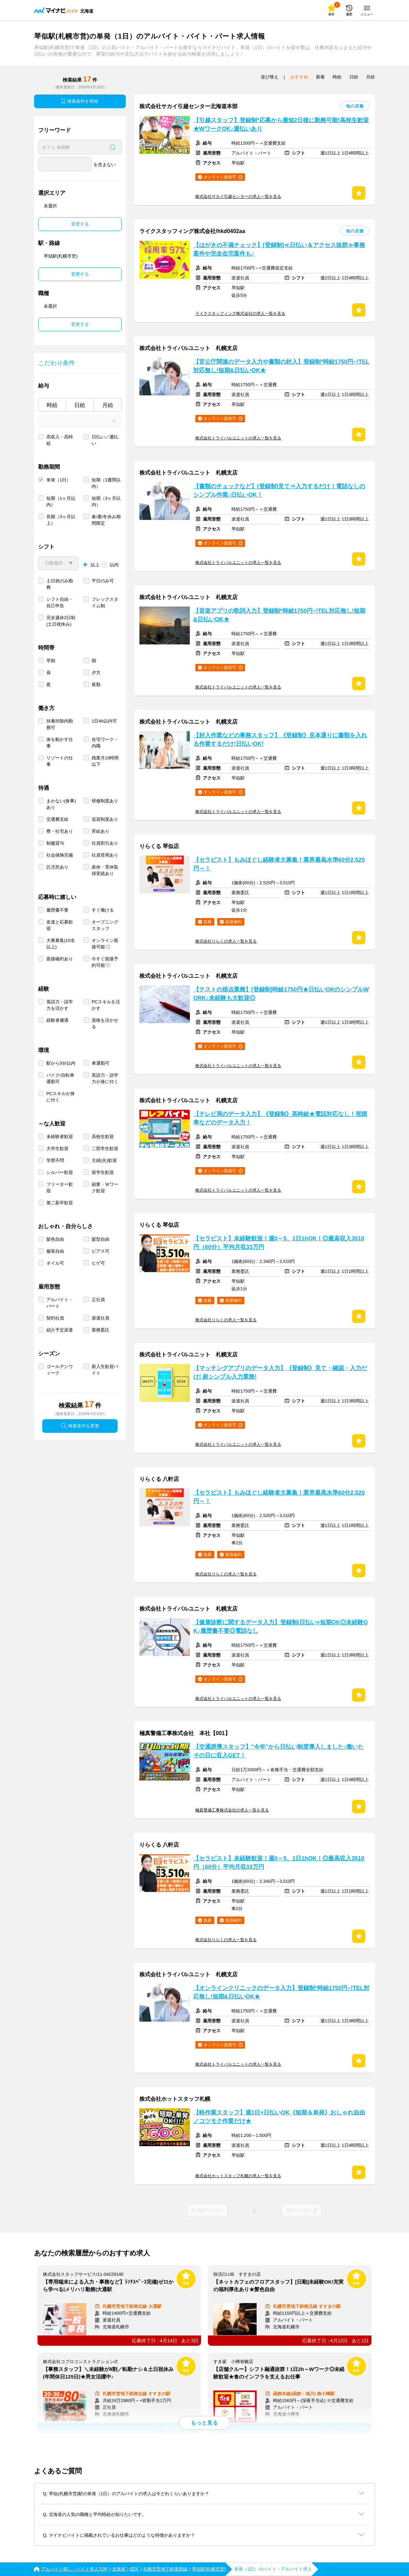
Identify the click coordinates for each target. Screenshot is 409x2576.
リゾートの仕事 (59, 761)
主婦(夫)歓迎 (104, 1160)
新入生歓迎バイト (105, 1370)
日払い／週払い (105, 440)
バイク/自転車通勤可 (60, 1078)
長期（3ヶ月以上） (60, 520)
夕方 (96, 672)
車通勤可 (100, 1063)
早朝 (50, 660)
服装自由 (55, 1251)
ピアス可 (100, 1251)
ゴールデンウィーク (59, 1370)
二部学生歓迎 (105, 1148)
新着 (320, 76)
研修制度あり (105, 800)
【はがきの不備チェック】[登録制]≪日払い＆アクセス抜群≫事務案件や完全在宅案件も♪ (279, 249)
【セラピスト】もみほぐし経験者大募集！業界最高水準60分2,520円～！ (279, 864)
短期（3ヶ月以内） (106, 501)
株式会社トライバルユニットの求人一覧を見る (238, 438)
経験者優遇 (57, 1020)
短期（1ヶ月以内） (60, 501)
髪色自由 (55, 1239)
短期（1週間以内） (106, 483)
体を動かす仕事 (59, 742)
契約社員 (55, 1318)
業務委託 (100, 1330)
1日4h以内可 (104, 721)
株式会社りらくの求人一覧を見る (226, 941)
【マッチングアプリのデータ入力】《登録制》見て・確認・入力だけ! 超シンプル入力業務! (280, 1372)
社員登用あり (105, 855)
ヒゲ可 (98, 1263)
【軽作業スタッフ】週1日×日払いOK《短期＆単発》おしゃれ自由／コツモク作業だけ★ (279, 2116)
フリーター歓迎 (59, 1187)
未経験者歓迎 (59, 1136)
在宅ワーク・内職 (105, 742)
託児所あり (57, 867)
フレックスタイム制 (105, 602)
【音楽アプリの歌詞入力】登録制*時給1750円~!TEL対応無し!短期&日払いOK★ (279, 615)
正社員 (98, 1299)
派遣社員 (100, 1318)
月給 (107, 405)
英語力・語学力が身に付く (105, 1078)
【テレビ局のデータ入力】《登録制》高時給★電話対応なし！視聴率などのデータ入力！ (280, 1118)
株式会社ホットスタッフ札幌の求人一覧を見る (238, 2175)
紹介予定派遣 (59, 1330)
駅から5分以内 (60, 1063)
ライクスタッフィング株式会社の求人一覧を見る (240, 313)
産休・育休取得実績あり (105, 870)
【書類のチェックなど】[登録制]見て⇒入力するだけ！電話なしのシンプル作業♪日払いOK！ (279, 490)
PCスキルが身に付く (60, 1097)
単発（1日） (58, 479)
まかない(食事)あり (61, 804)
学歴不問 (55, 1160)
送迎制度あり (105, 819)
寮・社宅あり (59, 831)
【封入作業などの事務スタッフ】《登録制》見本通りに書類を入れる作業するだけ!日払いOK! (280, 739)
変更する (80, 224)
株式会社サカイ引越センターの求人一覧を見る (238, 196)
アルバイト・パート (59, 1303)
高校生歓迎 (103, 1136)
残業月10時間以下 (105, 761)
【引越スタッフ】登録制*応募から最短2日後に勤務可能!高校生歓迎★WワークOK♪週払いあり (281, 124)
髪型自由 (100, 1239)
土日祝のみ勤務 (59, 584)
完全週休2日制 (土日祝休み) (60, 621)
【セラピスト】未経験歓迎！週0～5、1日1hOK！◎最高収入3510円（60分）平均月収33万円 (278, 1242)
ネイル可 (55, 1263)
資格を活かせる (105, 1023)
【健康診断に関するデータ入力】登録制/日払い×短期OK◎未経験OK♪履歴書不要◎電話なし (280, 1626)
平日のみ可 (103, 580)
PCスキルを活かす (106, 1005)
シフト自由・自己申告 (59, 602)
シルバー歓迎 (59, 1172)
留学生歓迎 (103, 1172)
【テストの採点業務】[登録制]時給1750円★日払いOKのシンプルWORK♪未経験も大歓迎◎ (281, 993)
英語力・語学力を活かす (59, 1005)
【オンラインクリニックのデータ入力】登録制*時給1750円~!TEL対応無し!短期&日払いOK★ (281, 1992)
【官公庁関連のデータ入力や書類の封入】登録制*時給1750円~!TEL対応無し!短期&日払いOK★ (281, 366)
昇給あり (100, 831)
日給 (79, 405)
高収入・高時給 (59, 440)
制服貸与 (55, 843)
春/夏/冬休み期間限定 (106, 520)
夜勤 (96, 684)
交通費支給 (57, 819)
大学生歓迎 (57, 1148)
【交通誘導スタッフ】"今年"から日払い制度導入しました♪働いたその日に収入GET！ (278, 1751)
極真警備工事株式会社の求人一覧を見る (232, 1810)
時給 (52, 405)
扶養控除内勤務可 (59, 724)
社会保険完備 (59, 855)
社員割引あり (105, 843)
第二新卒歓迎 (59, 1202)
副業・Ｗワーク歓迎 (105, 1187)
